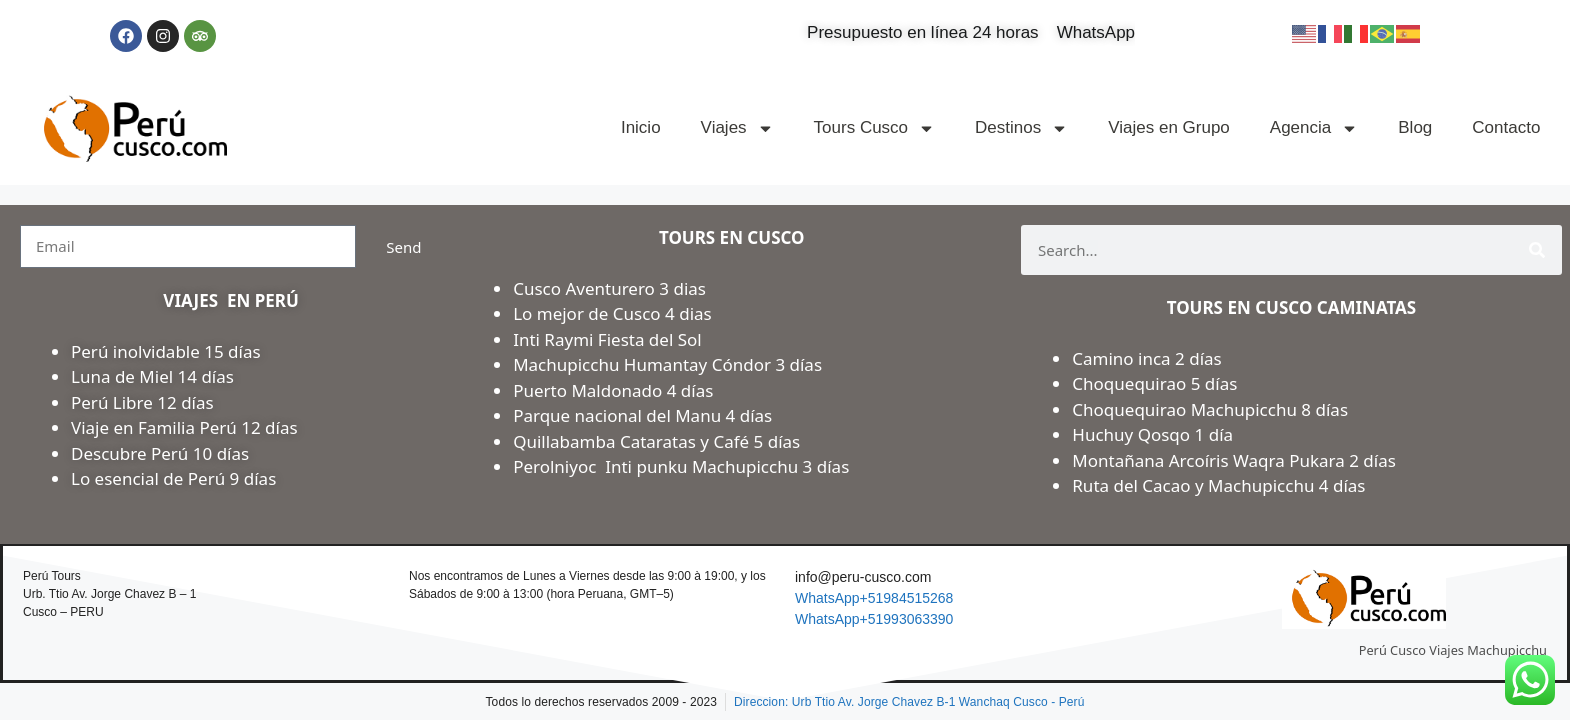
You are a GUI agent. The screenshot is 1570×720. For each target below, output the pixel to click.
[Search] (1537, 250)
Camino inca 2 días (1149, 358)
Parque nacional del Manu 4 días (642, 415)
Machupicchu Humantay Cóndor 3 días (667, 364)
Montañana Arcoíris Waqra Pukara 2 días (1234, 460)
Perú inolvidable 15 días (166, 351)
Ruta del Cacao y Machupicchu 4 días (1218, 485)
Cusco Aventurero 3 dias (609, 288)
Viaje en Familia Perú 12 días (186, 427)
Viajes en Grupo (1169, 127)
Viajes (737, 128)
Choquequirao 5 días (1154, 383)
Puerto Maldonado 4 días (613, 390)
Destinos (1021, 128)
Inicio (641, 127)
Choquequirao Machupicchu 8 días (1210, 409)
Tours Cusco (874, 128)
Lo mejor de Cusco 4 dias (612, 313)
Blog (1415, 127)
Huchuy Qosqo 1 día (1152, 434)
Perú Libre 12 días (142, 402)
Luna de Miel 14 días (152, 376)
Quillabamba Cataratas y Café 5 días (656, 441)
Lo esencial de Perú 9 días (173, 478)
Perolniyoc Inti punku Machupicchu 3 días (681, 466)
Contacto (1506, 127)
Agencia (1314, 128)
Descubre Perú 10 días (160, 453)
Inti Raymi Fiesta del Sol (607, 339)
